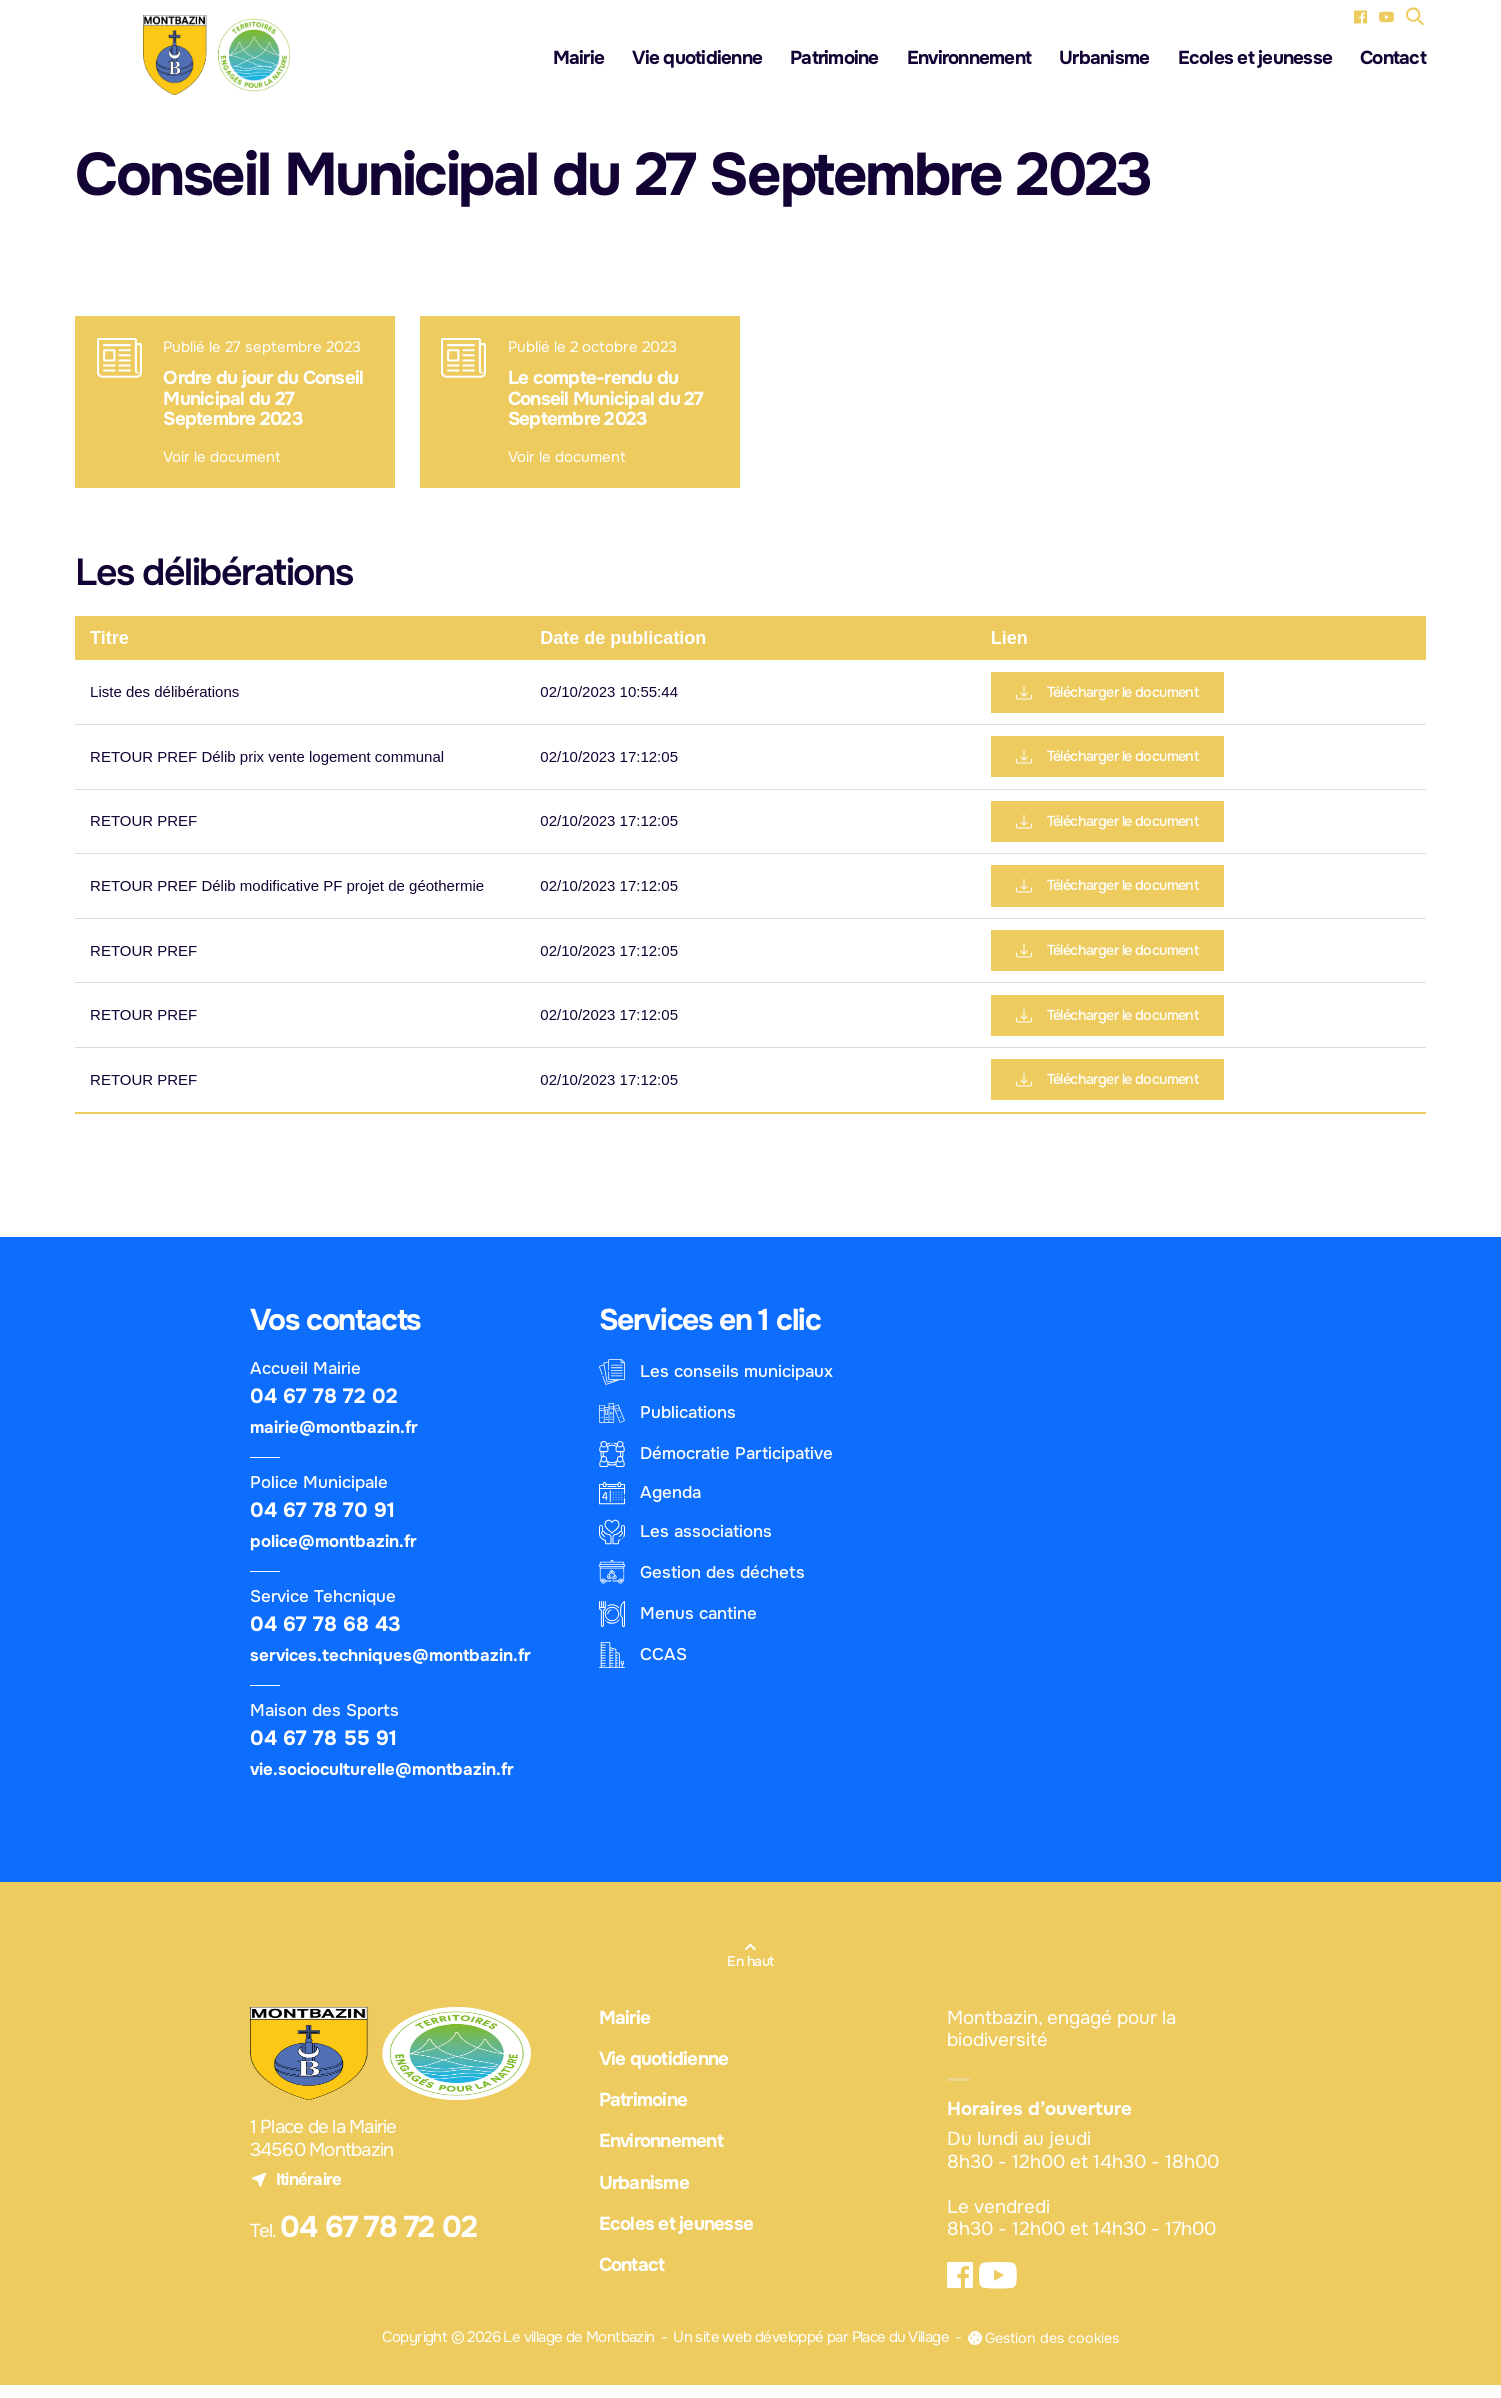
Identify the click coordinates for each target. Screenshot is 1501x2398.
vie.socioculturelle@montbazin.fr (382, 1781)
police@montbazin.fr (333, 1553)
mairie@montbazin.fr (334, 1439)
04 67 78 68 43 (325, 1636)
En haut (750, 1973)
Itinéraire (296, 2191)
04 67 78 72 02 (324, 1408)
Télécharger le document (1113, 695)
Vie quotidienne (697, 60)
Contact (1393, 60)
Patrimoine (834, 60)
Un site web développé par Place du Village (807, 2351)
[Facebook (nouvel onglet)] (1360, 16)
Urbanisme (1104, 60)
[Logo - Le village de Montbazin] (215, 56)
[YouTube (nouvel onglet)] (1386, 16)
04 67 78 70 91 (322, 1522)
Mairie (579, 60)
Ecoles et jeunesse (1255, 60)
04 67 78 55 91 (323, 1750)
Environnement (969, 60)
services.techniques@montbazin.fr (390, 1667)
